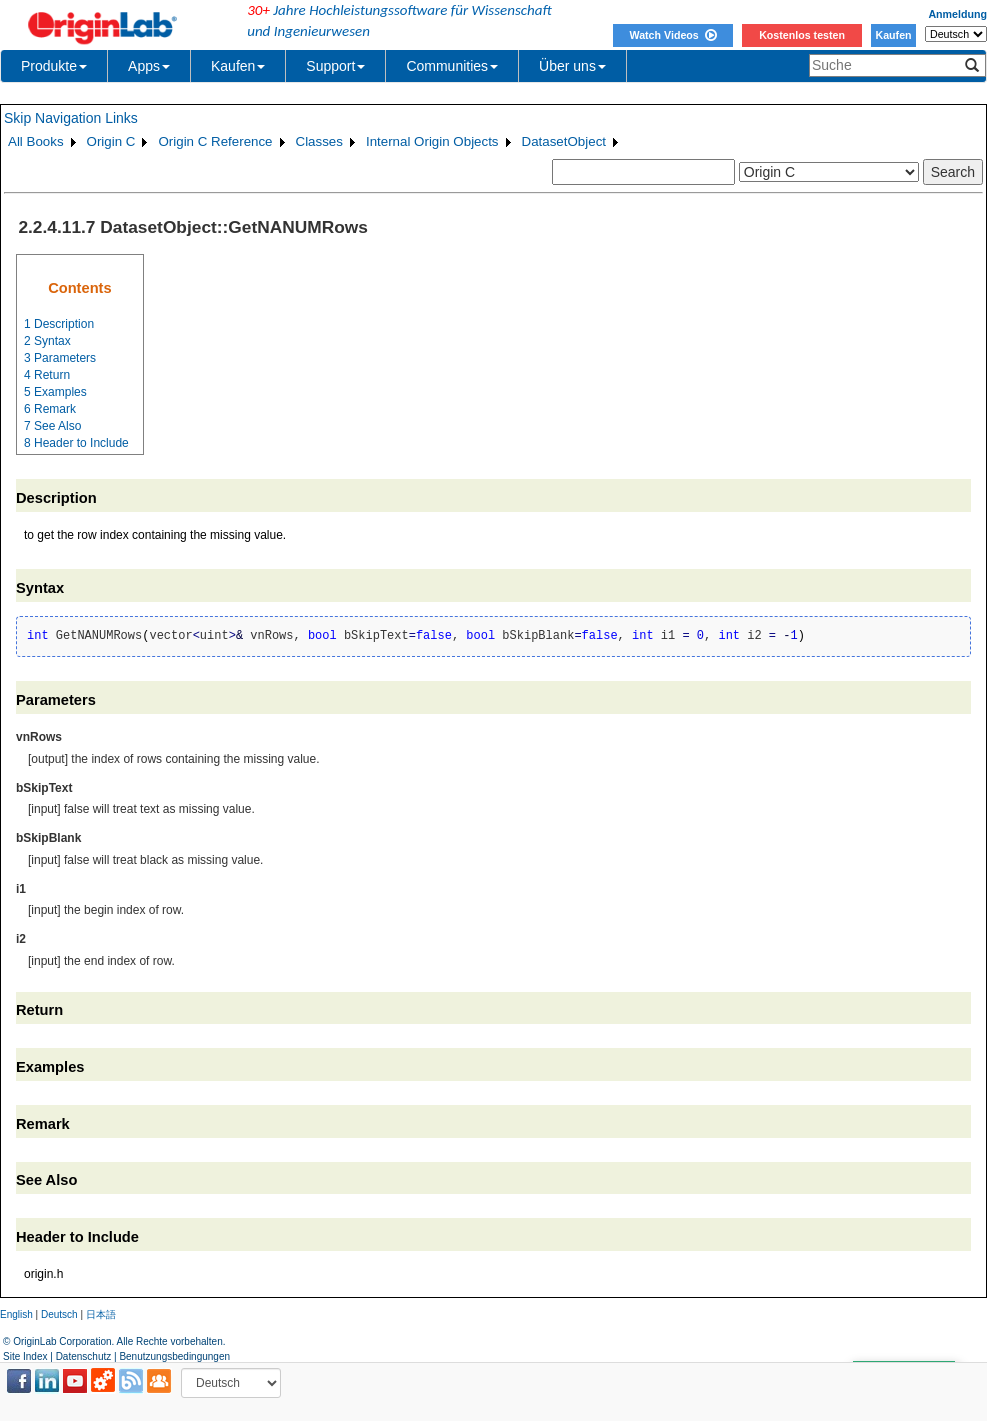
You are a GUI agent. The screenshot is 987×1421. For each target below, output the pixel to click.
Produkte (54, 66)
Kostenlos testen (802, 35)
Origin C (111, 141)
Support (335, 66)
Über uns (572, 66)
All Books (36, 141)
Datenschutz (84, 1356)
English (16, 1314)
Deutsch (59, 1314)
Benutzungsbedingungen (174, 1356)
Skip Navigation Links (71, 118)
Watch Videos (672, 35)
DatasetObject (564, 141)
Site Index (25, 1356)
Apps (149, 66)
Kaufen (893, 35)
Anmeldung (957, 14)
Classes (319, 141)
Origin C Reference (215, 141)
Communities (452, 66)
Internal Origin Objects (432, 141)
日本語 (101, 1314)
